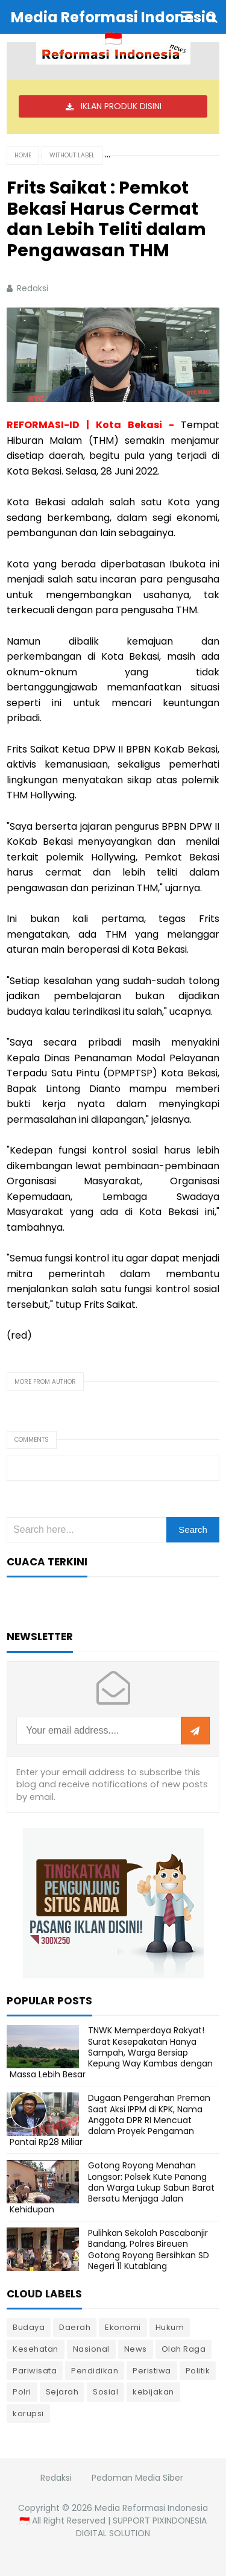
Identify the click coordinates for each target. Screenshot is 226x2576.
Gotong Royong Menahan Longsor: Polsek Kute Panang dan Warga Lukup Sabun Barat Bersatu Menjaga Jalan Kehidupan (112, 2187)
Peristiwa (152, 2370)
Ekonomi (123, 2327)
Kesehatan (35, 2349)
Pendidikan (94, 2370)
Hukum (169, 2327)
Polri (22, 2392)
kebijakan (153, 2392)
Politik (198, 2370)
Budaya (29, 2327)
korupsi (28, 2413)
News (135, 2349)
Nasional (91, 2349)
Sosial (105, 2392)
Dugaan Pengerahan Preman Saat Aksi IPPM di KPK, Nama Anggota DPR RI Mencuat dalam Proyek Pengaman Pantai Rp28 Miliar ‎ (110, 2120)
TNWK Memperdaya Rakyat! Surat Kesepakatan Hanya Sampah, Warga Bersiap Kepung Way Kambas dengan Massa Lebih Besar (111, 2052)
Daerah (74, 2327)
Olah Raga (184, 2349)
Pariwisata (35, 2370)
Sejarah (62, 2392)
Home (22, 155)
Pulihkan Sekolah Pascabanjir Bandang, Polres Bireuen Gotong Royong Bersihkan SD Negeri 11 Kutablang (148, 2249)
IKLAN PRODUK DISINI (121, 106)
